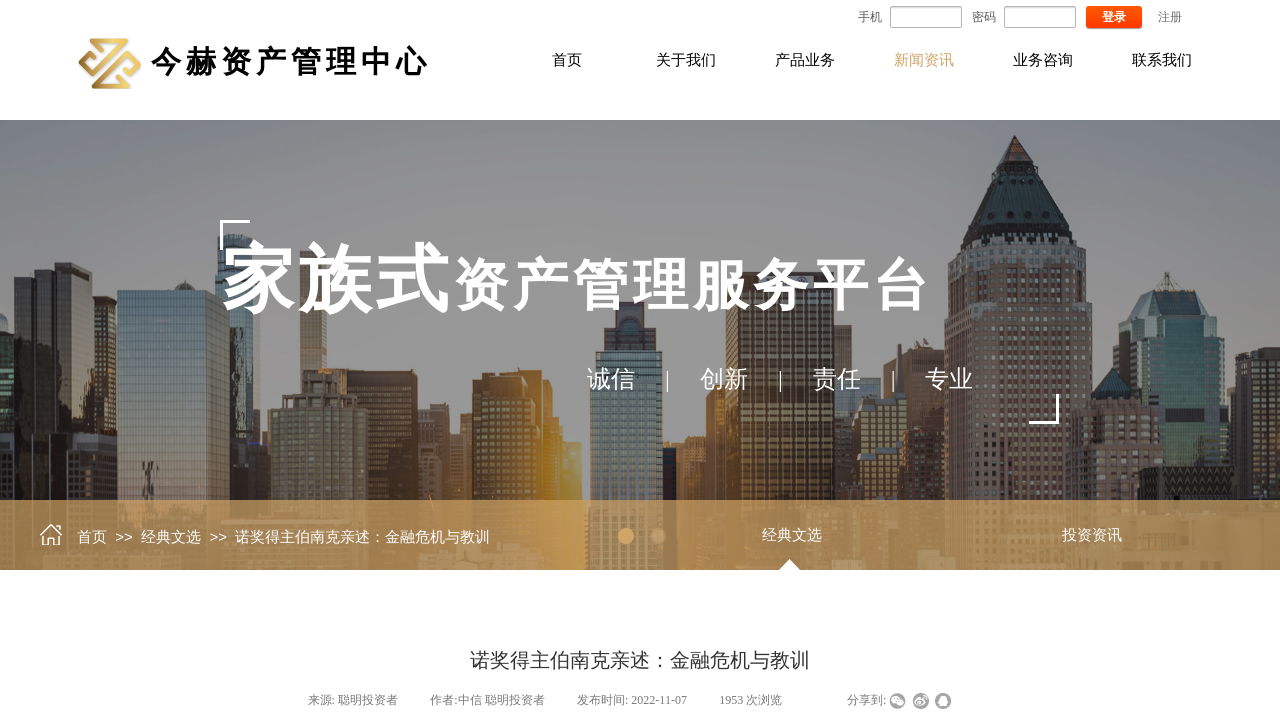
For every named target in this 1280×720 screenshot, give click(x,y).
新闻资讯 (924, 60)
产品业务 (805, 60)
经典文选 (171, 537)
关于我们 (686, 60)
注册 (1170, 17)
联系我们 (1162, 60)
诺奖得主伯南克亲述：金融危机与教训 (362, 537)
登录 (1114, 17)
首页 (567, 60)
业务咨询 (1043, 60)
